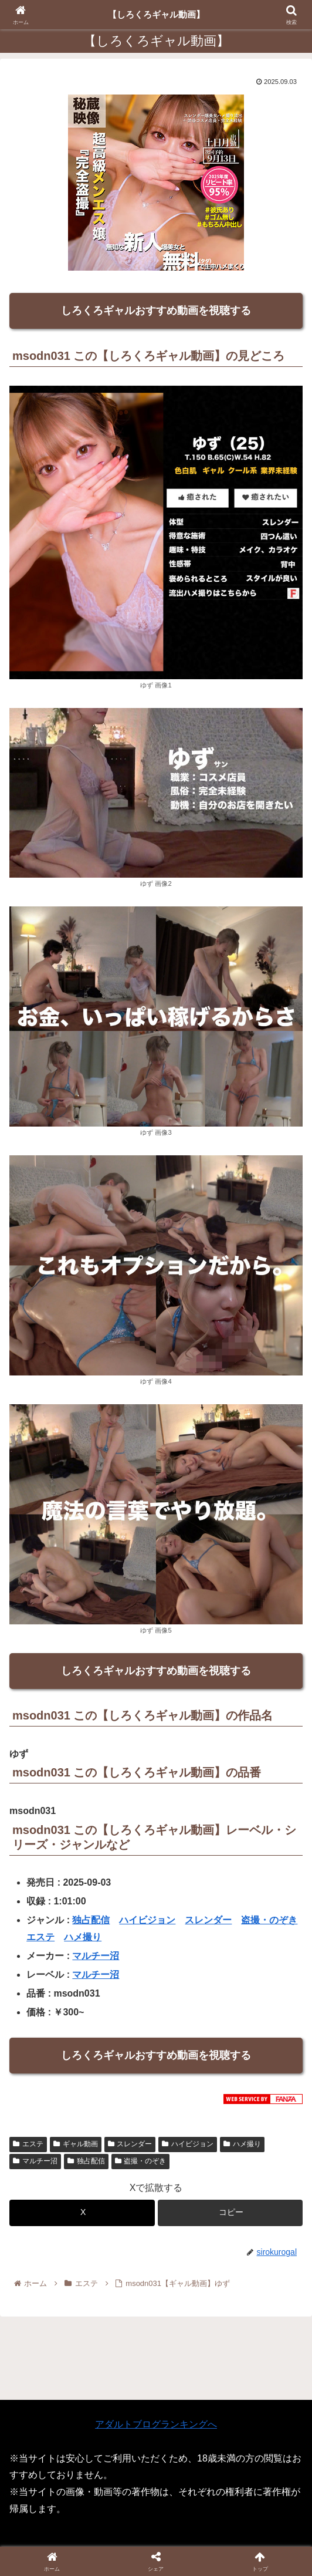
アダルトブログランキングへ (156, 2424)
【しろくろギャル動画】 (156, 14)
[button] (230, 2213)
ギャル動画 (75, 2144)
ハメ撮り (82, 1937)
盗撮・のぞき (269, 1920)
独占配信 (91, 1920)
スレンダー (208, 1920)
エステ (40, 1937)
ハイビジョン (147, 1920)
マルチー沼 (95, 1956)
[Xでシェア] (82, 2213)
